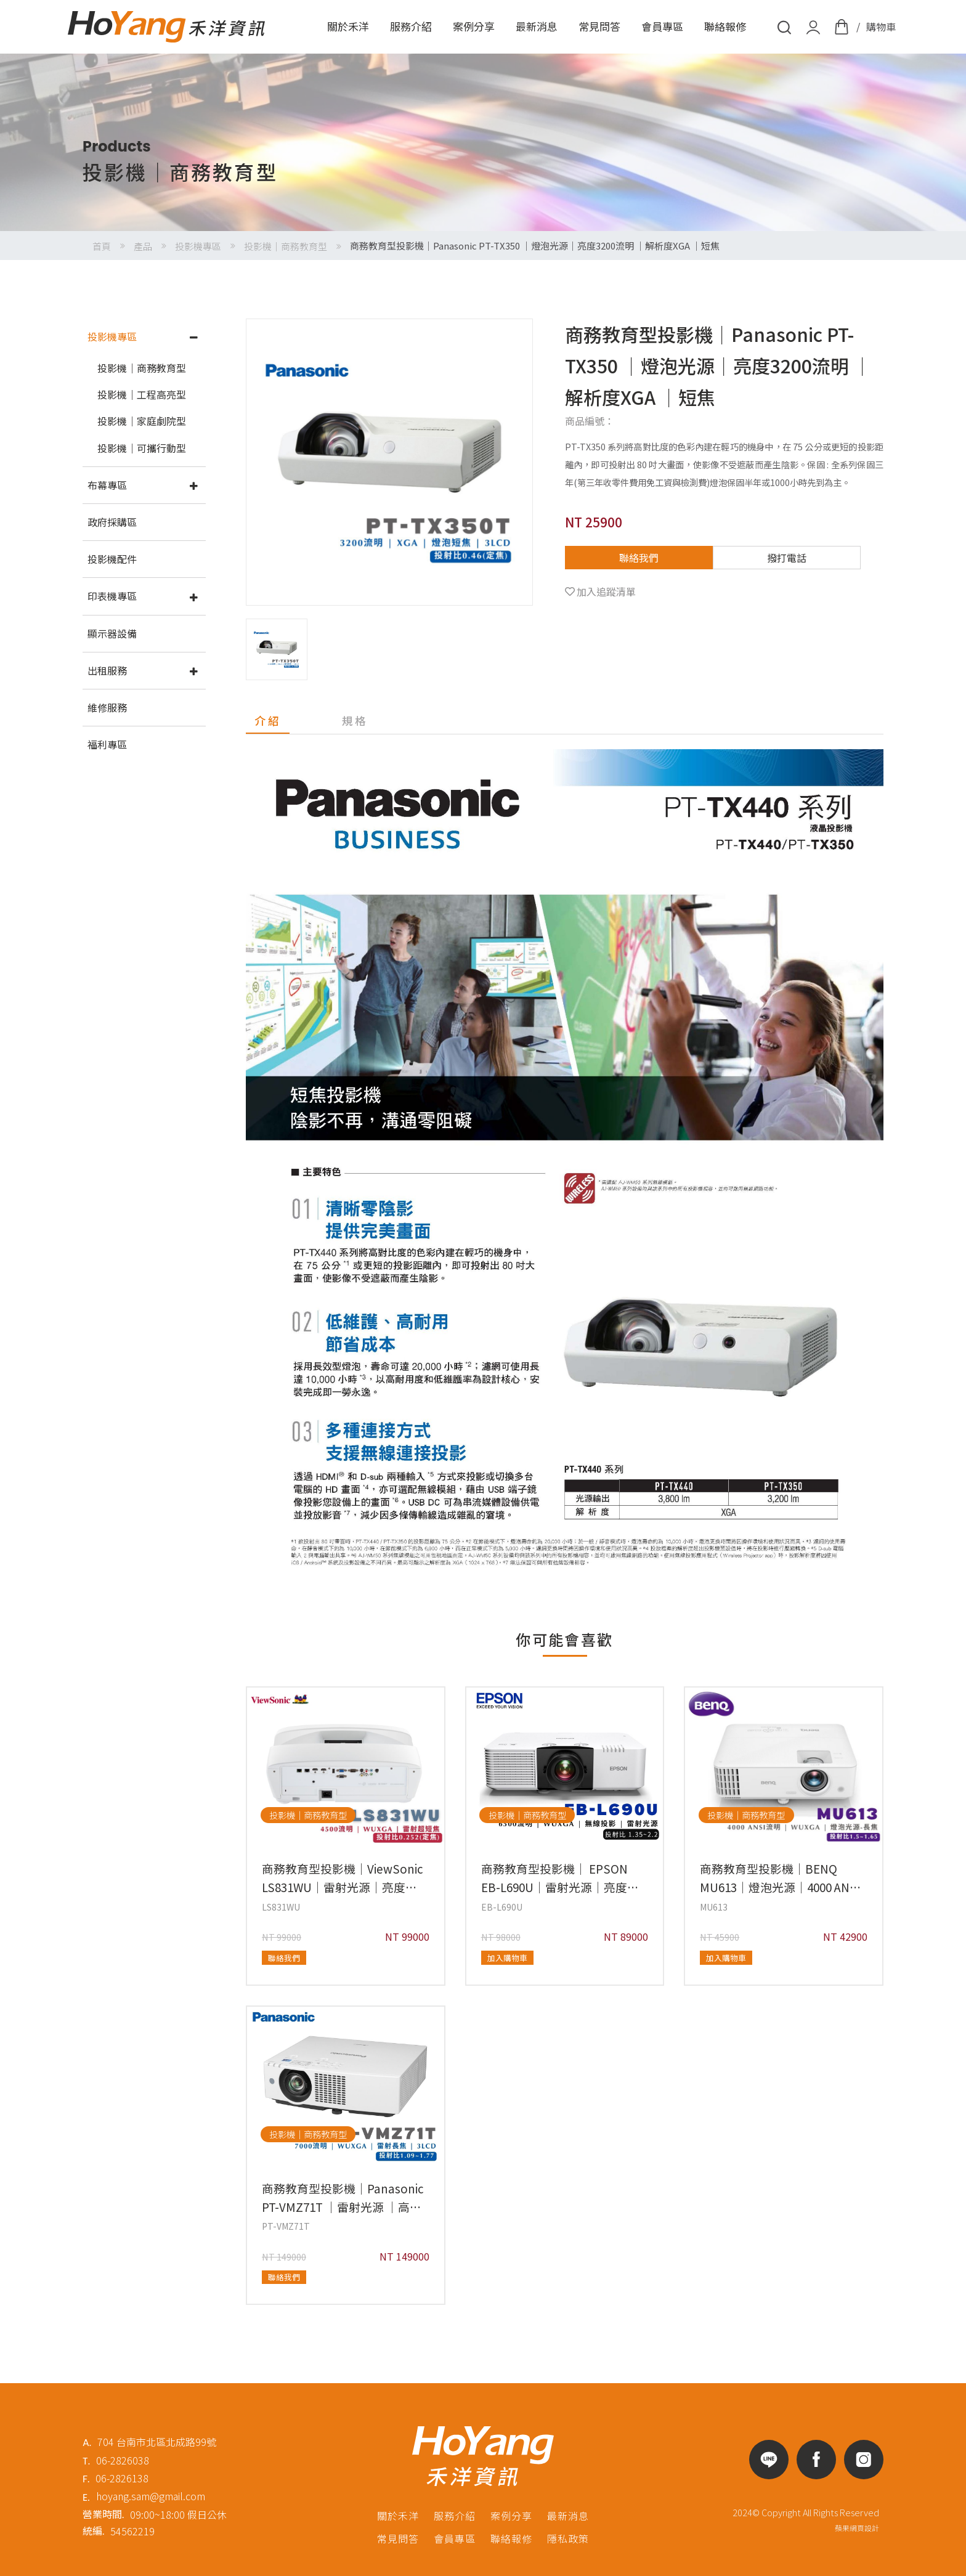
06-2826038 (122, 2460)
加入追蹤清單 (606, 591)
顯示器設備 (112, 633)
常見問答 (599, 26)
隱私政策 (568, 2538)
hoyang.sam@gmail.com (150, 2496)
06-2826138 (121, 2478)
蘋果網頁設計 (857, 2527)
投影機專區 (198, 246)
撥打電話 (786, 557)
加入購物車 (507, 1958)
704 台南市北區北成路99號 (156, 2441)
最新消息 (537, 26)
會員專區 (662, 26)
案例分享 (474, 26)
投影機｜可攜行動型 (141, 448)
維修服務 (107, 707)
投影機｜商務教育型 (285, 246)
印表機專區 (112, 595)
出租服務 (107, 670)
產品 (143, 246)
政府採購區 (112, 521)
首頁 (101, 246)
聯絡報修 (725, 26)
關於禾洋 (348, 26)
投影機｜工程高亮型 (141, 394)
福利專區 (107, 744)
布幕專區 (107, 484)
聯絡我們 (639, 557)
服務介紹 (411, 26)
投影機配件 (112, 558)
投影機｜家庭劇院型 (141, 420)
